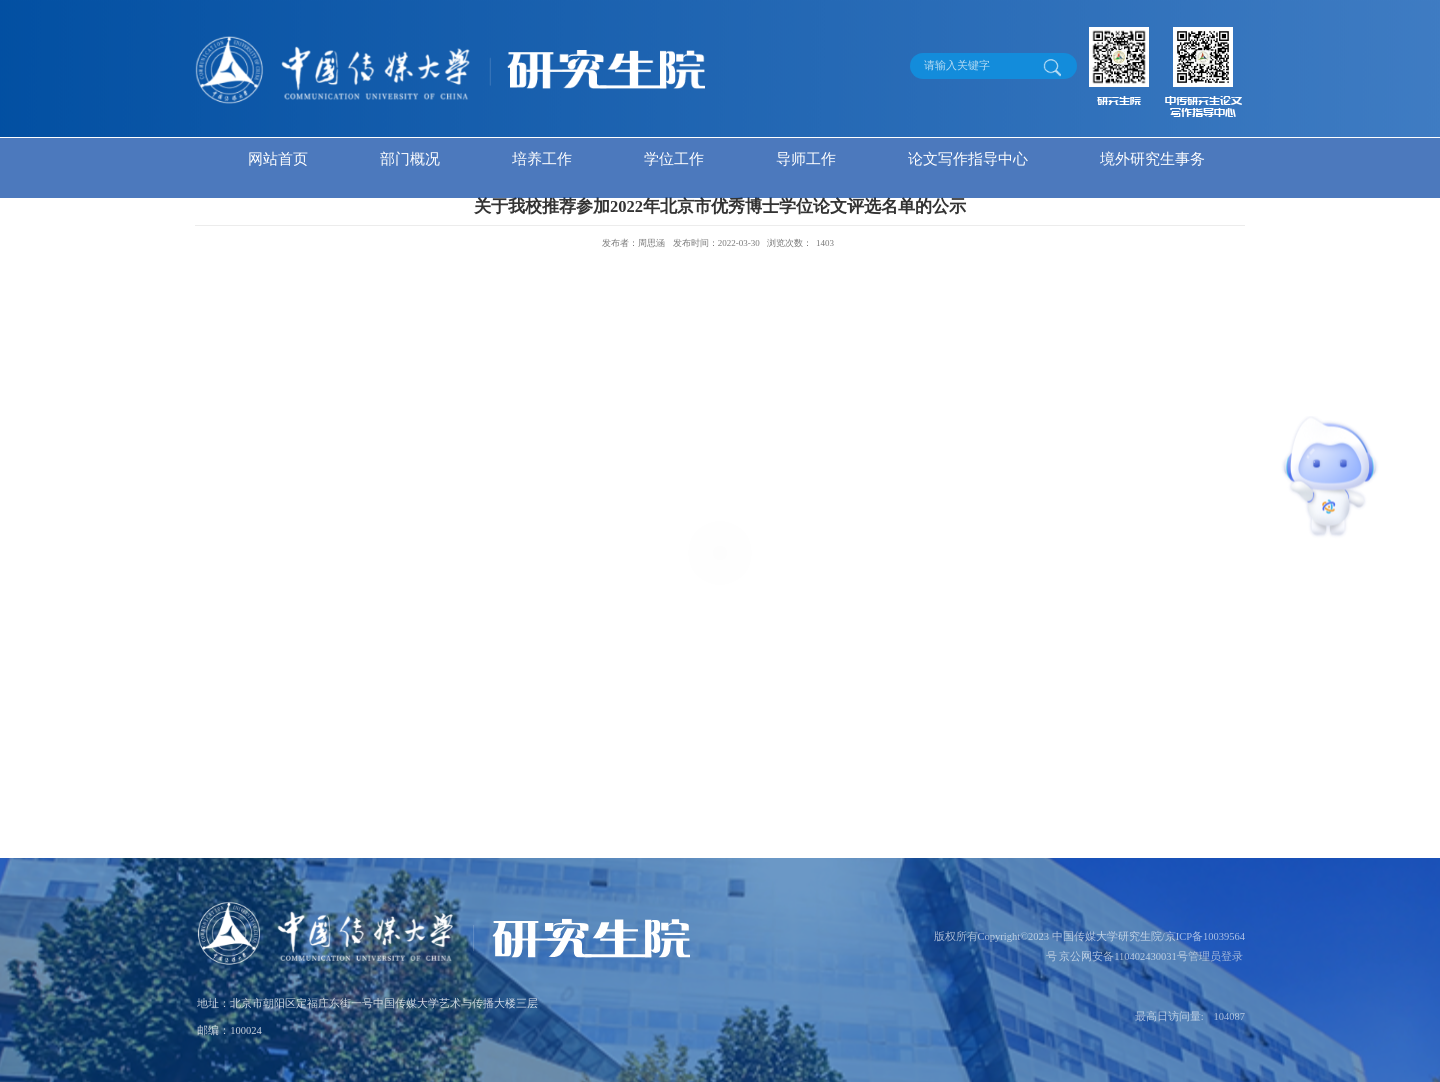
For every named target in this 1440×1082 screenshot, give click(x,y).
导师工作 (806, 159)
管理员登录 (1215, 956)
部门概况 (410, 159)
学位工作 (674, 159)
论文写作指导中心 (968, 159)
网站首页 (278, 159)
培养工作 (542, 159)
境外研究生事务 (1152, 159)
